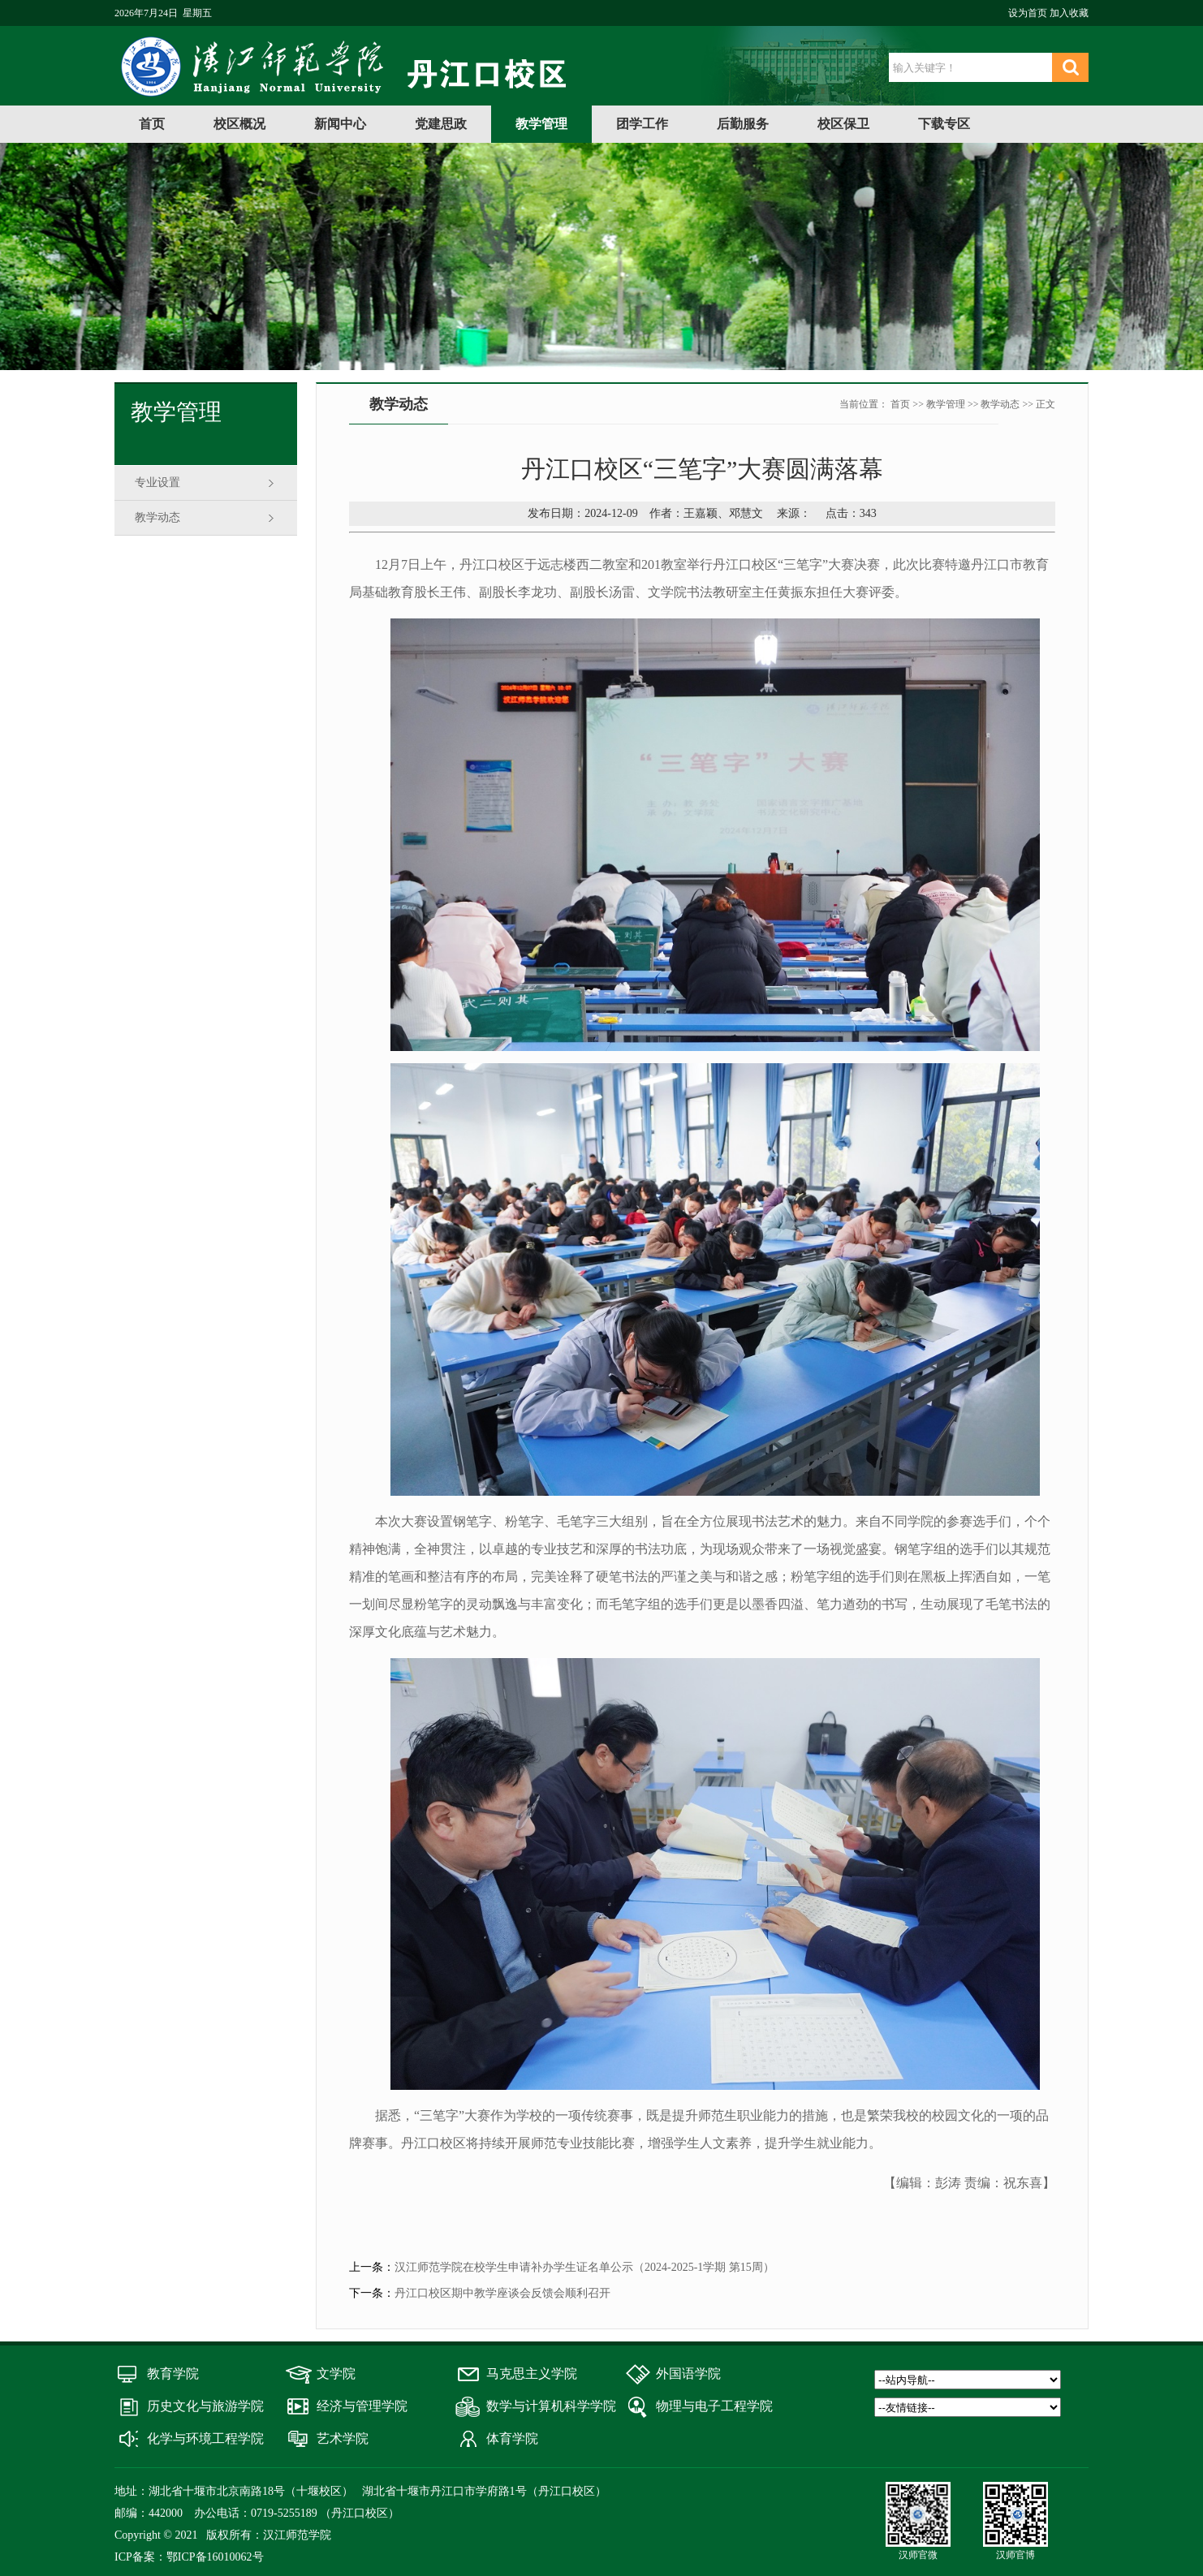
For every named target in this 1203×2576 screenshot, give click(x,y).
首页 (152, 124)
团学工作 (642, 124)
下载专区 (944, 124)
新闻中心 (340, 124)
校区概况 (239, 124)
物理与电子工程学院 (714, 2406)
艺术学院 (343, 2438)
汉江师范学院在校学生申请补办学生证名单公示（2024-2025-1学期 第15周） (584, 2267)
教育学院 (173, 2373)
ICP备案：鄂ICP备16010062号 (189, 2557)
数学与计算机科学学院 (551, 2406)
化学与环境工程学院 (205, 2438)
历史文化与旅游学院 (205, 2406)
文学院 (336, 2373)
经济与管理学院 (362, 2406)
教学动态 (157, 517)
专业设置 (157, 482)
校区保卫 (843, 124)
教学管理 (541, 124)
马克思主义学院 (531, 2373)
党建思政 (441, 124)
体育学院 (512, 2438)
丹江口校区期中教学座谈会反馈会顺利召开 (502, 2293)
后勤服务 (743, 124)
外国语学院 (688, 2373)
